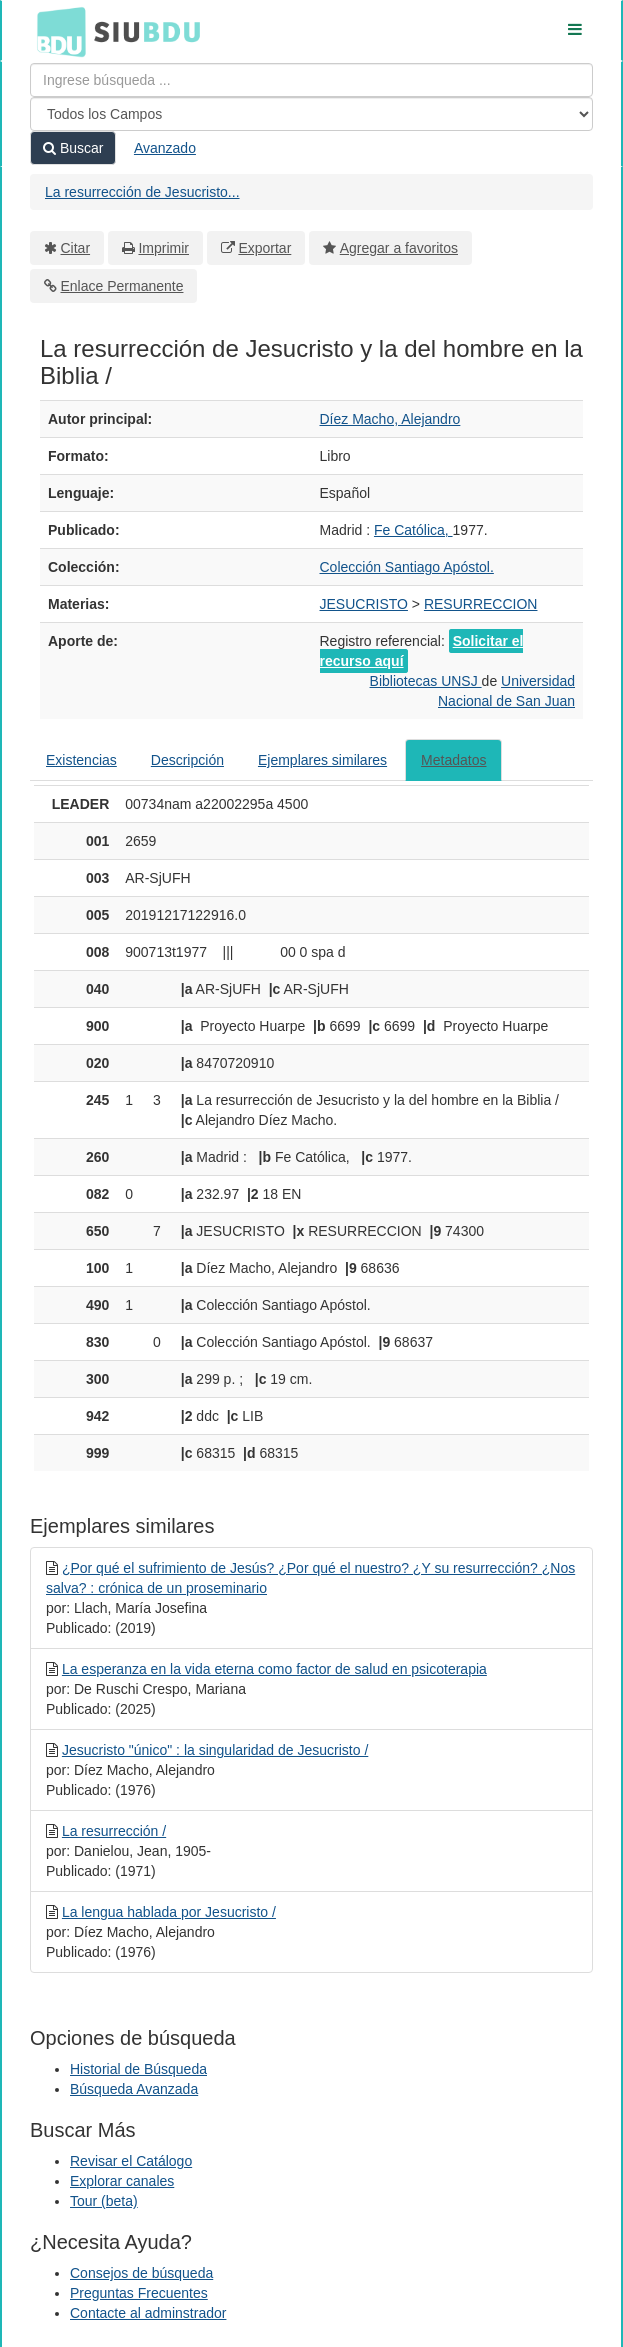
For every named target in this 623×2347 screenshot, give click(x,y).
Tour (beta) (104, 2201)
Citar (76, 248)
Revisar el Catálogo (131, 2161)
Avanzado (165, 148)
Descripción (187, 760)
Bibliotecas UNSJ (426, 681)
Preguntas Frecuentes (139, 2293)
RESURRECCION (481, 604)
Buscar (73, 148)
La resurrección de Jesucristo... (142, 192)
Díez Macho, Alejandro (390, 419)
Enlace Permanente (122, 286)
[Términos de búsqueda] (311, 80)
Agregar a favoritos (399, 248)
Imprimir (163, 248)
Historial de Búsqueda (138, 2069)
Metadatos (453, 760)
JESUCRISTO (364, 604)
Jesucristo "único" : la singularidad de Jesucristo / (215, 1750)
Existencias (81, 760)
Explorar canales (122, 2181)
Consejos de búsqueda (141, 2273)
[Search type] (311, 114)
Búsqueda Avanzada (134, 2089)
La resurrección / (114, 1831)
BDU (56, 31)
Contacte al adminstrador (148, 2313)
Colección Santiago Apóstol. (407, 567)
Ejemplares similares (322, 760)
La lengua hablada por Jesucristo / (169, 1912)
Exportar (264, 248)
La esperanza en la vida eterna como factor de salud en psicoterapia (274, 1669)
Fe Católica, (413, 530)
